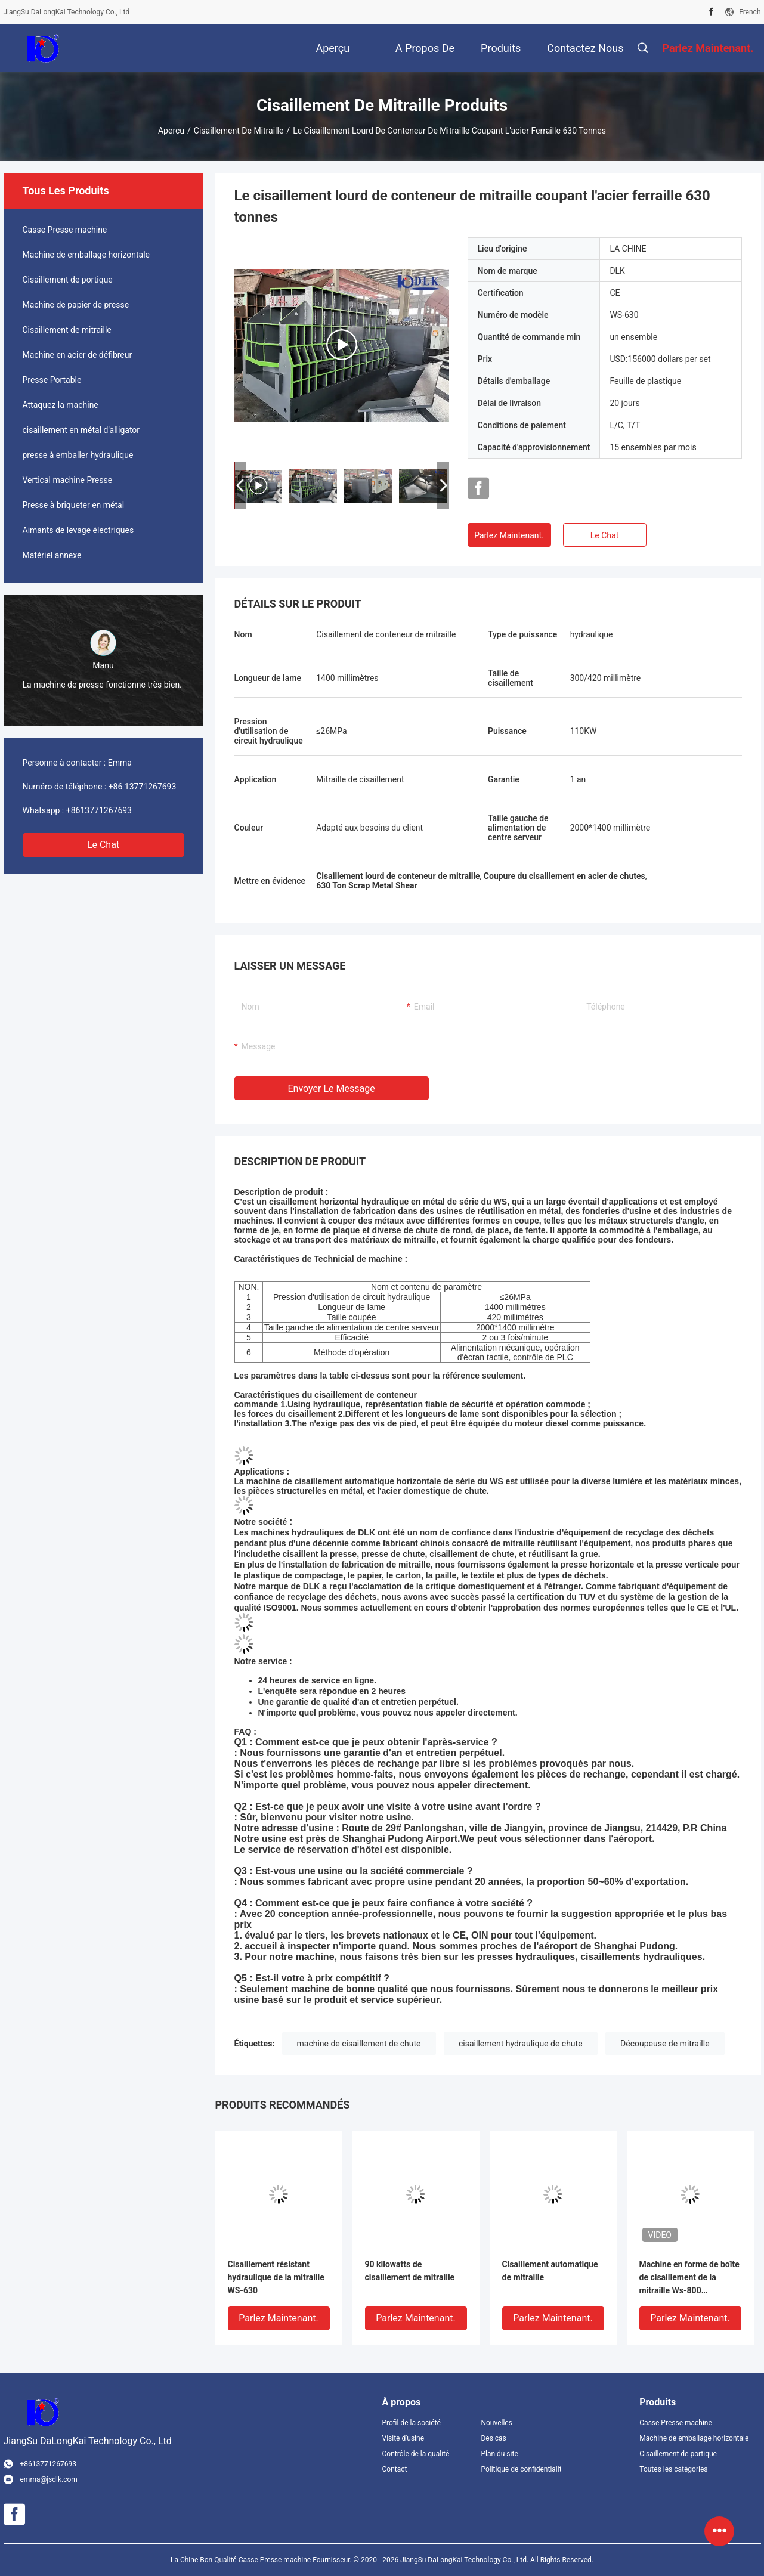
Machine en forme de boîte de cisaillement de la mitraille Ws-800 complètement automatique (689, 2278)
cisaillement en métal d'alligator (81, 430)
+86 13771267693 (143, 786)
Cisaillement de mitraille (239, 130)
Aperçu (171, 130)
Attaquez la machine (60, 405)
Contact (394, 2469)
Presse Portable (52, 380)
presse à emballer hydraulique (78, 455)
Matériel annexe (52, 555)
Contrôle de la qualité (416, 2454)
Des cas (493, 2438)
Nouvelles (496, 2423)
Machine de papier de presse (76, 304)
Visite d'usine (403, 2438)
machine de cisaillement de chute (359, 2043)
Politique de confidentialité (521, 2469)
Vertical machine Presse (68, 480)
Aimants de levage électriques (78, 530)
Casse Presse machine (65, 229)
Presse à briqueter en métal (74, 505)
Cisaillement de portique (68, 279)
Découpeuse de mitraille (665, 2043)
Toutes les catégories (673, 2469)
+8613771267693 (99, 810)
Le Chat (103, 844)
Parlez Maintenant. (509, 535)
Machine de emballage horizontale (86, 254)
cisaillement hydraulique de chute (521, 2043)
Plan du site (499, 2454)
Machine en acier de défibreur (77, 355)
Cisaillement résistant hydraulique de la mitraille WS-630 (276, 2277)
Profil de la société (411, 2423)
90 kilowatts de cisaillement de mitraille (410, 2270)
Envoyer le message (331, 1088)
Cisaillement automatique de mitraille (550, 2270)
